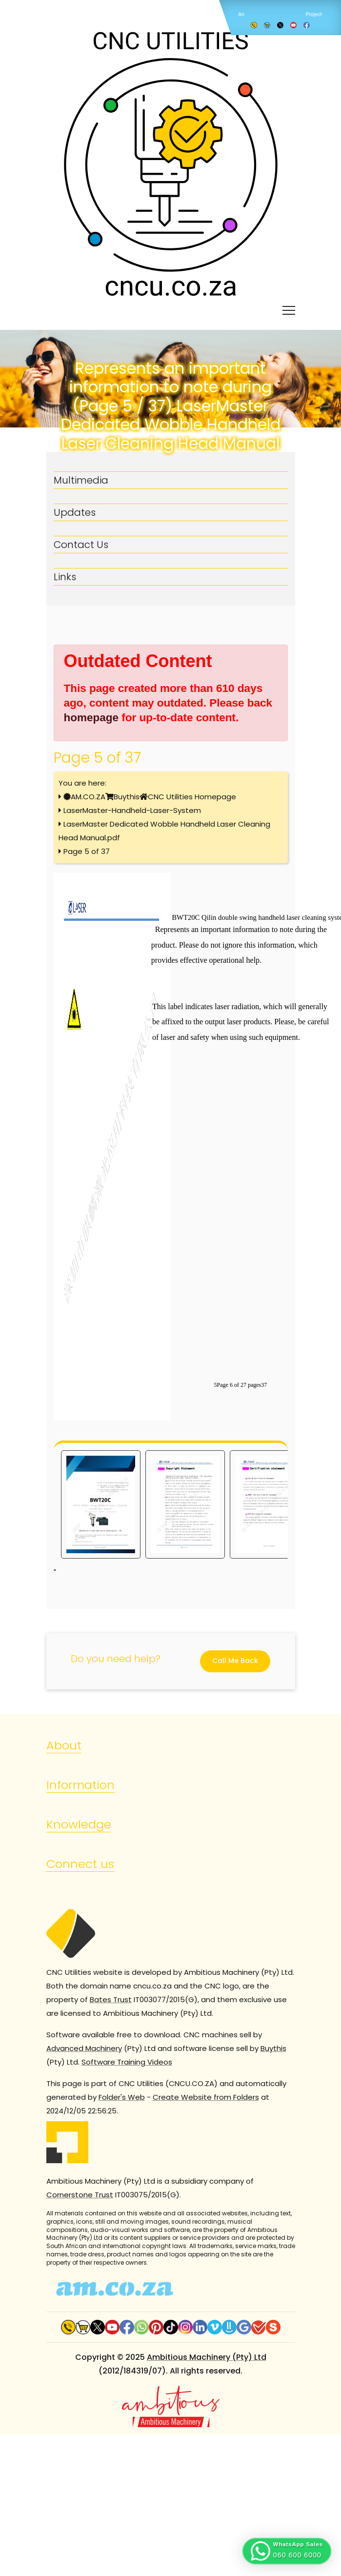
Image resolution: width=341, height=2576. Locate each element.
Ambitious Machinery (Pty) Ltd (206, 2357)
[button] (286, 2551)
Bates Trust (111, 1999)
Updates (75, 512)
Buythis (127, 796)
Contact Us (81, 544)
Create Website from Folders (206, 2097)
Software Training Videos (126, 2062)
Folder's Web (122, 2097)
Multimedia (81, 480)
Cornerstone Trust (79, 2195)
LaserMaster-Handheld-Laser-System (132, 810)
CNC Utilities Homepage (192, 796)
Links (65, 577)
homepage (91, 717)
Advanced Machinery (84, 2048)
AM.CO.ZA (88, 796)
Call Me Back (235, 1660)
